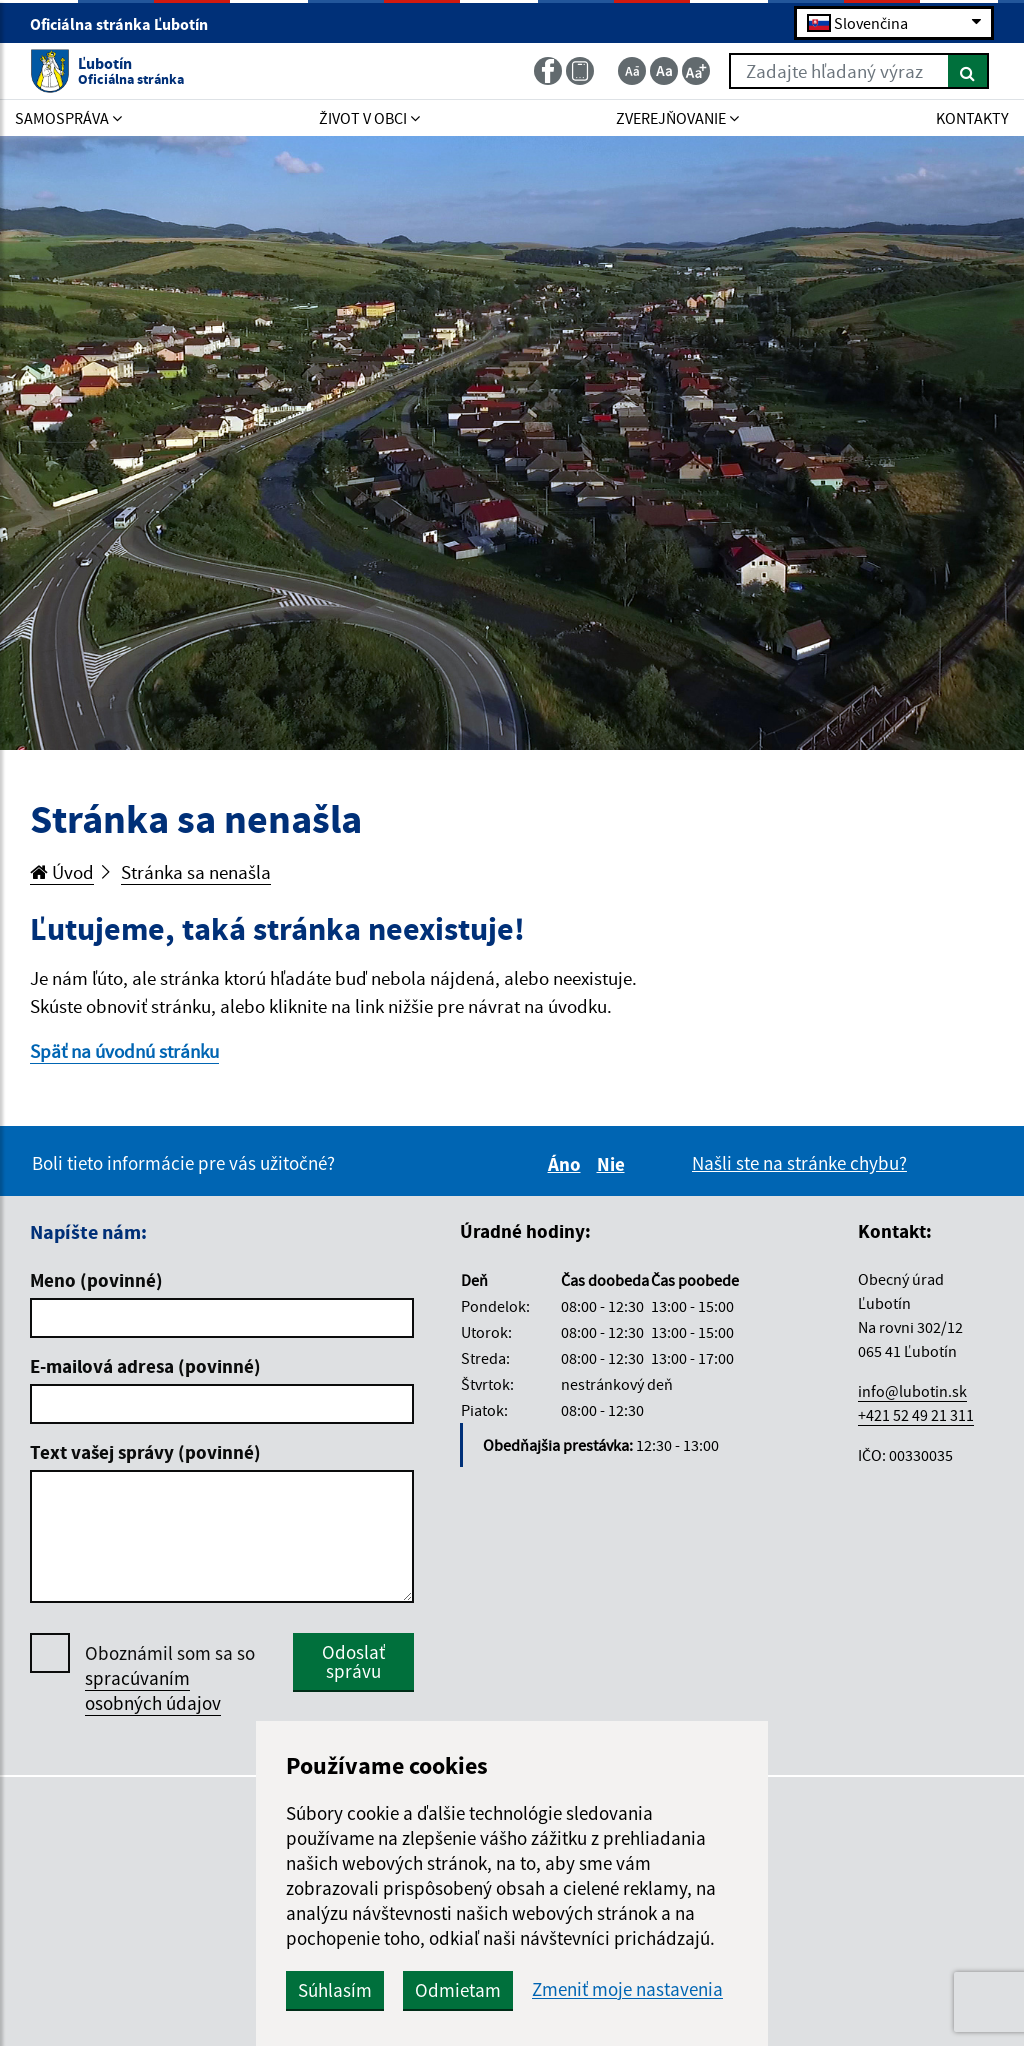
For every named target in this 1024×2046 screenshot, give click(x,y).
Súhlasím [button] (335, 1990)
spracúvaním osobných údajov (153, 1690)
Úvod (62, 872)
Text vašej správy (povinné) (145, 1452)
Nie (614, 1164)
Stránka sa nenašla (196, 872)
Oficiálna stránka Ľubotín (127, 24)
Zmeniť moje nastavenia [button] (627, 1989)
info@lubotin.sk (912, 1391)
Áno (567, 1164)
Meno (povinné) (96, 1280)
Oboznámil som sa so (170, 1678)
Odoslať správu (353, 1661)
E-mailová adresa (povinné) (145, 1366)
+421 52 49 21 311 (916, 1415)
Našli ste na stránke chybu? (799, 1163)
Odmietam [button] (458, 1990)
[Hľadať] (968, 71)
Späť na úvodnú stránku (124, 1051)
